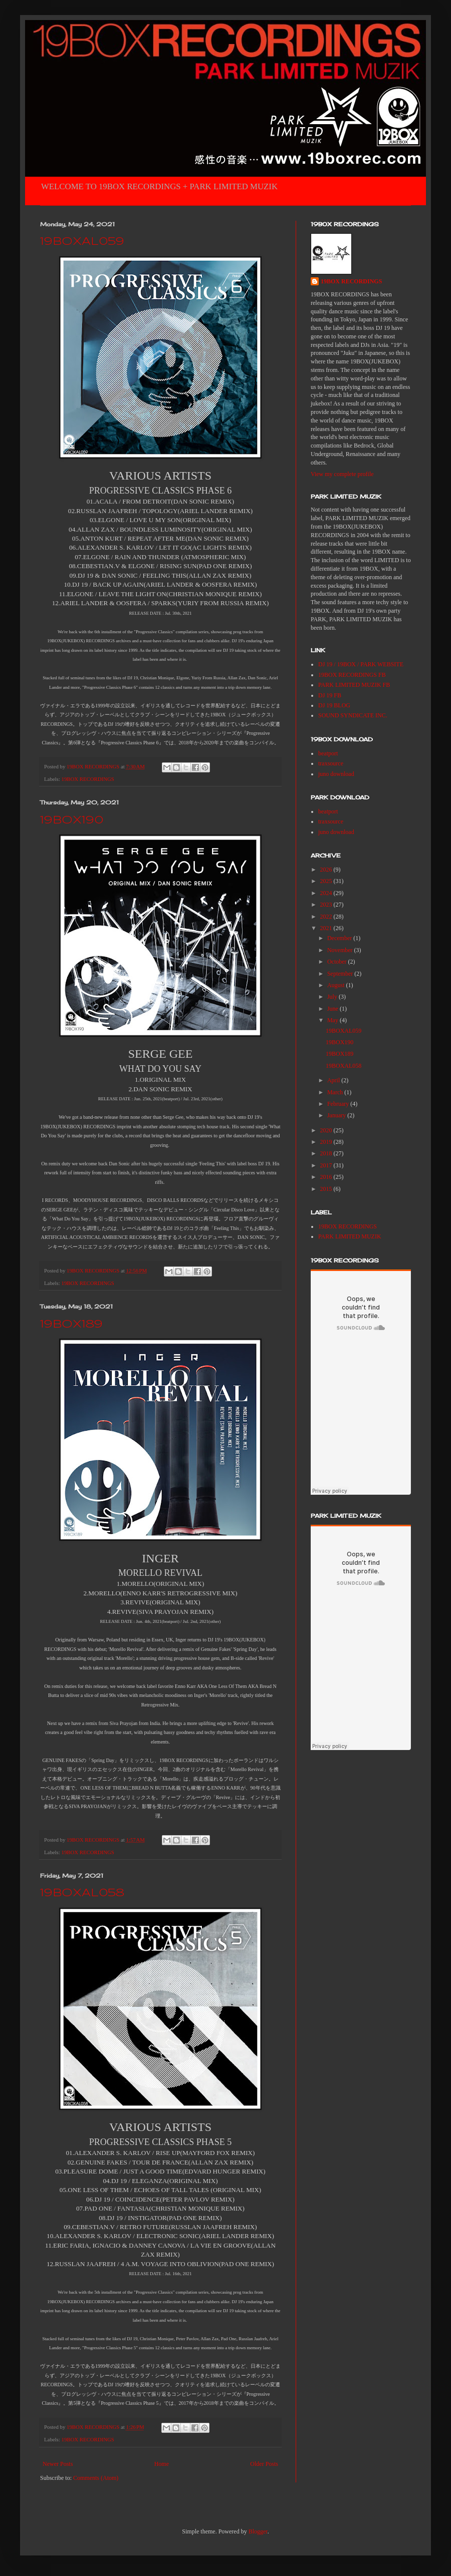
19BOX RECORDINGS (87, 779)
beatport (328, 753)
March (335, 1092)
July (333, 996)
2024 (327, 893)
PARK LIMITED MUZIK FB (354, 684)
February (338, 1103)
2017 (327, 1165)
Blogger (258, 2531)
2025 (327, 881)
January (337, 1115)
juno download (336, 773)
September (340, 973)
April (334, 1080)
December (340, 938)
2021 (327, 928)
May (333, 1020)
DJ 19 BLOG (334, 705)
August (336, 985)
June (333, 1008)
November (340, 950)
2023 (327, 904)
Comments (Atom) (95, 2477)
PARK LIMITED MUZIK (349, 1236)
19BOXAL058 (82, 1893)
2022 (327, 916)
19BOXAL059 (82, 241)
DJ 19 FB (329, 695)
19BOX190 (71, 820)
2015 (327, 1188)
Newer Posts (58, 2463)
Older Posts (264, 2463)
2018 (327, 1153)
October (337, 961)
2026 (327, 869)
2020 (327, 1130)
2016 (327, 1176)
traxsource (330, 763)
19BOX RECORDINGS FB (352, 674)
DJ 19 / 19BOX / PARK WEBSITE (360, 664)
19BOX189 (71, 1324)
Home (161, 2463)
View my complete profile (342, 474)
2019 (327, 1141)
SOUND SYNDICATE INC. (352, 715)
